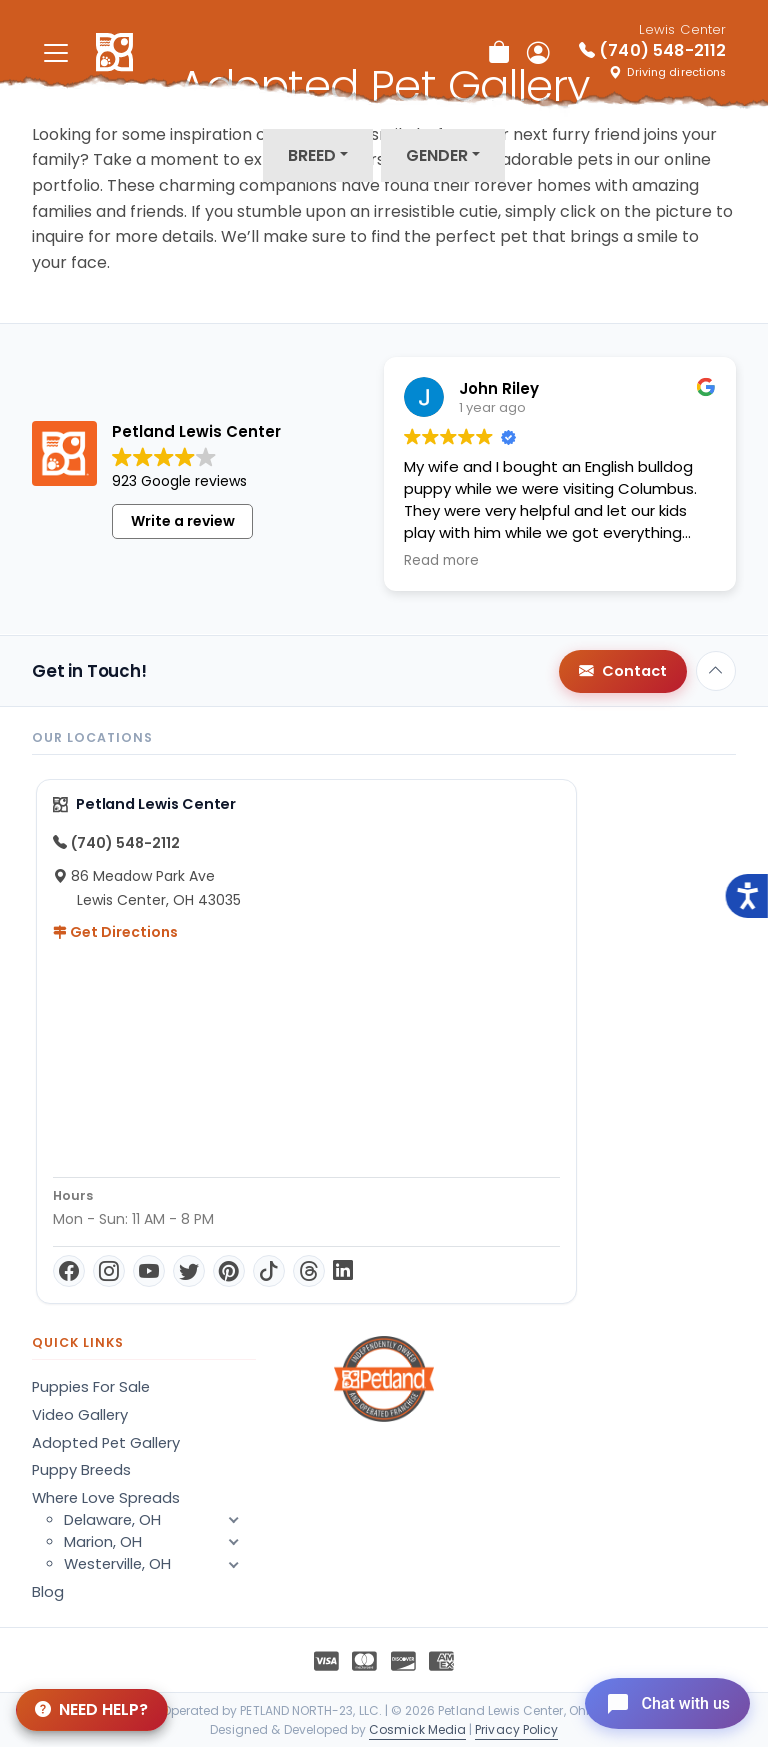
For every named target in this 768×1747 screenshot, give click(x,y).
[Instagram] (109, 1271)
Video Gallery (80, 1415)
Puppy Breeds (81, 1470)
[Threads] (309, 1271)
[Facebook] (69, 1271)
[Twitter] (189, 1271)
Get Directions (115, 932)
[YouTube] (149, 1271)
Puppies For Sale (91, 1387)
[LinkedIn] (343, 1271)
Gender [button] (437, 155)
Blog (48, 1592)
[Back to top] (716, 671)
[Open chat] (661, 1701)
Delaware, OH (160, 1520)
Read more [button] (441, 561)
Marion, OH (160, 1542)
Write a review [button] (183, 521)
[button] (234, 1564)
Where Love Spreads (106, 1498)
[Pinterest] (229, 1271)
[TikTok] (269, 1271)
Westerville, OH (160, 1564)
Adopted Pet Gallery (106, 1443)
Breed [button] (312, 155)
